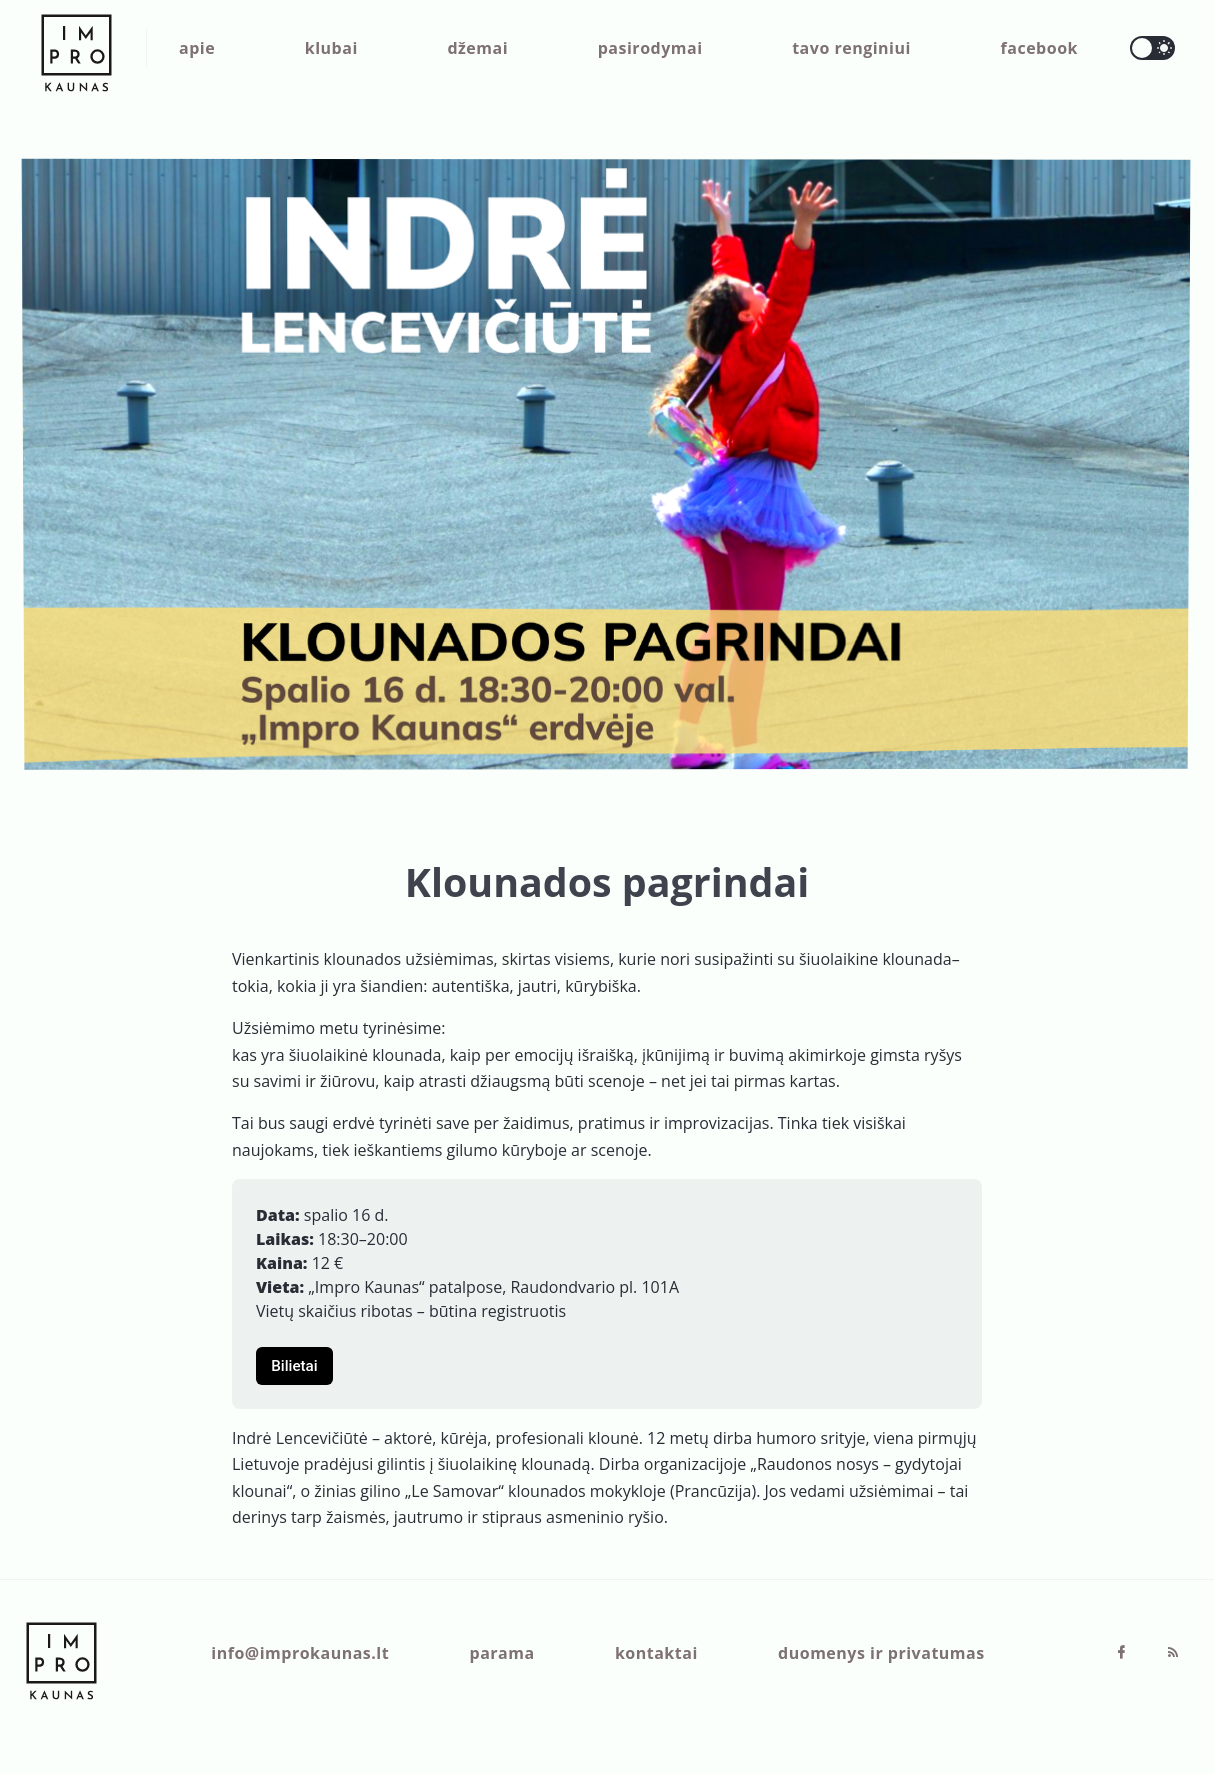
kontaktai (656, 1653)
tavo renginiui (851, 48)
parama (502, 1653)
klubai (331, 48)
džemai (477, 48)
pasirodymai (650, 48)
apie (197, 48)
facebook (1039, 48)
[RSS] (1173, 1653)
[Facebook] (1123, 1653)
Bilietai (294, 1366)
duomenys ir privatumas (881, 1653)
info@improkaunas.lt (300, 1653)
